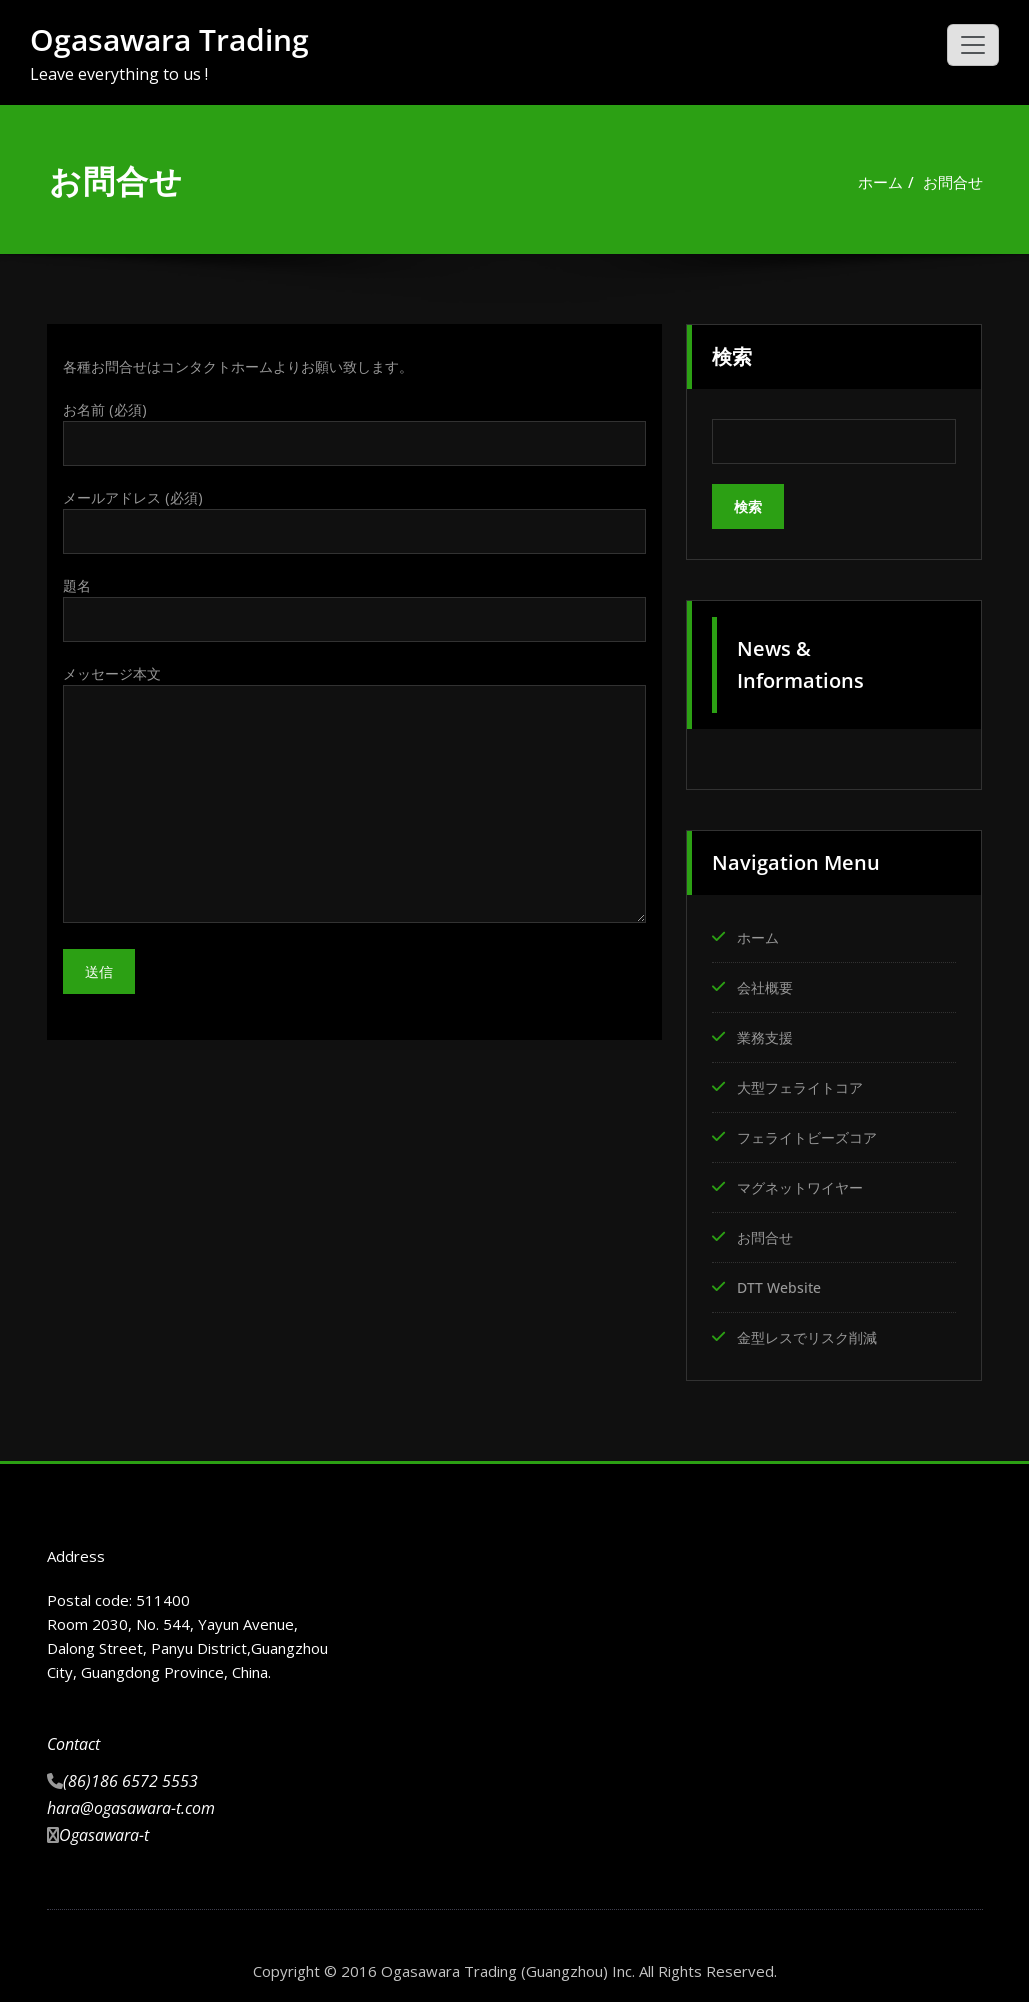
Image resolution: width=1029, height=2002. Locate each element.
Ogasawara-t (104, 1826)
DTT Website (781, 1280)
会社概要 (767, 986)
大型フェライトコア (804, 1084)
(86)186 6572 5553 (130, 1772)
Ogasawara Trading (169, 39)
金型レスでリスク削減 (812, 1329)
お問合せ (953, 182)
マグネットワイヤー (804, 1182)
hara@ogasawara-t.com (131, 1799)
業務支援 (767, 1035)
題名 (355, 612)
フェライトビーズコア (812, 1133)
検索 (732, 356)
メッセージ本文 (355, 798)
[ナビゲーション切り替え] (973, 45)
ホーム (880, 182)
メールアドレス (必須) (355, 523)
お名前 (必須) (355, 434)
